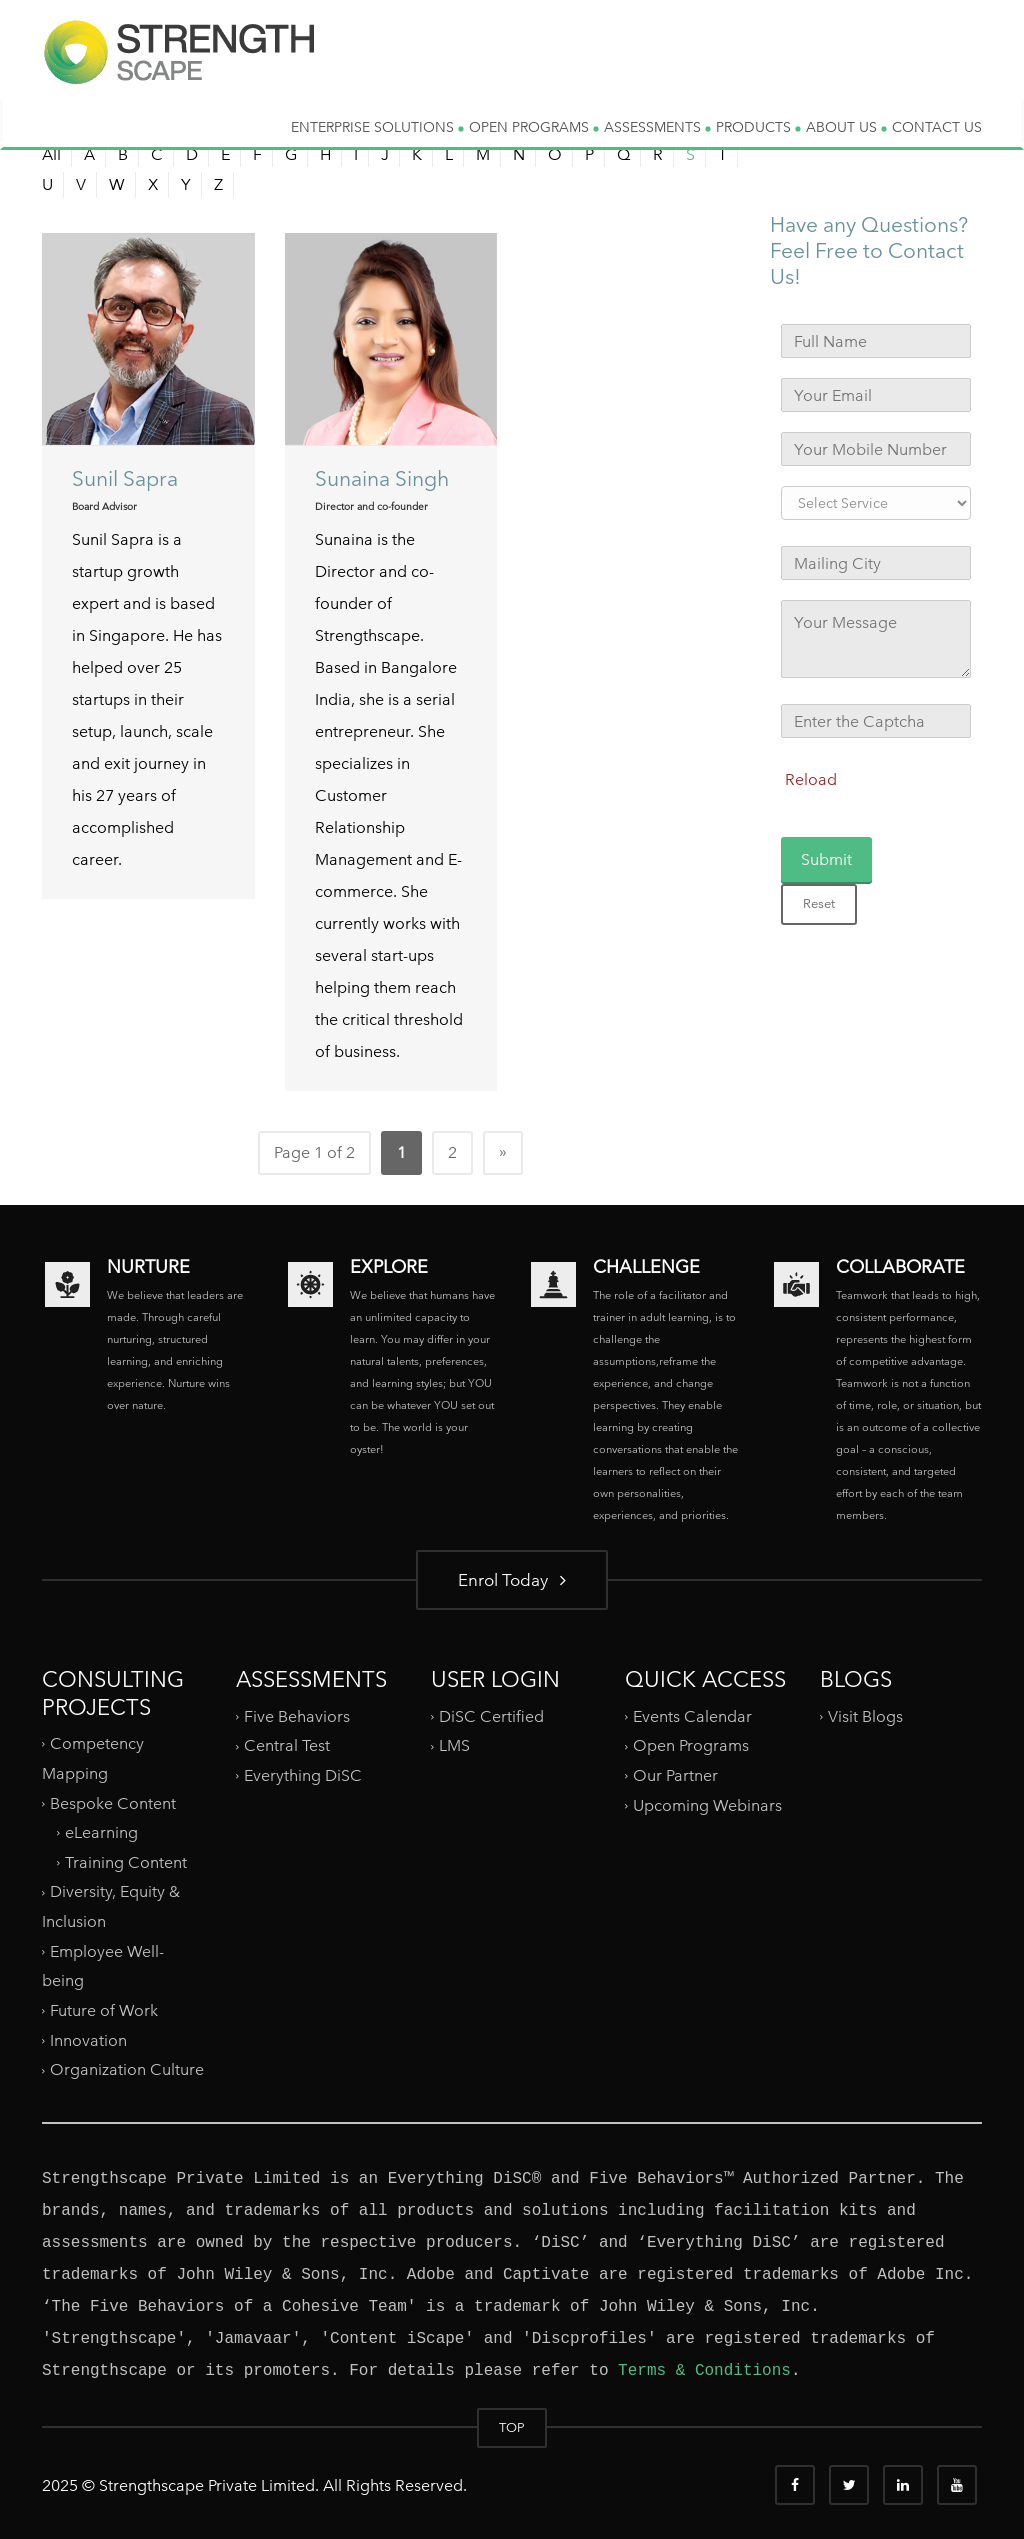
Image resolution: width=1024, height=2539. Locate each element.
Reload (811, 779)
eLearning (101, 1832)
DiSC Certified (491, 1716)
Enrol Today (512, 1579)
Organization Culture (127, 2069)
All (51, 154)
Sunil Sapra (125, 478)
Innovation (88, 2039)
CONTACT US (937, 127)
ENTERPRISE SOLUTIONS (377, 127)
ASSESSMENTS (657, 127)
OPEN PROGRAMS (534, 127)
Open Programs (691, 1745)
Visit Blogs (865, 1716)
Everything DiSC (305, 1775)
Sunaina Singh (382, 478)
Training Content (126, 1862)
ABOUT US (846, 127)
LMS (454, 1745)
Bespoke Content (113, 1802)
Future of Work (104, 2010)
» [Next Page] (503, 1151)
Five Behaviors (297, 1716)
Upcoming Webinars (707, 1805)
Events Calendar (692, 1716)
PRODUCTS (758, 127)
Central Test (287, 1745)
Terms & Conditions (704, 2371)
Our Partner (675, 1775)
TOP (512, 2427)
